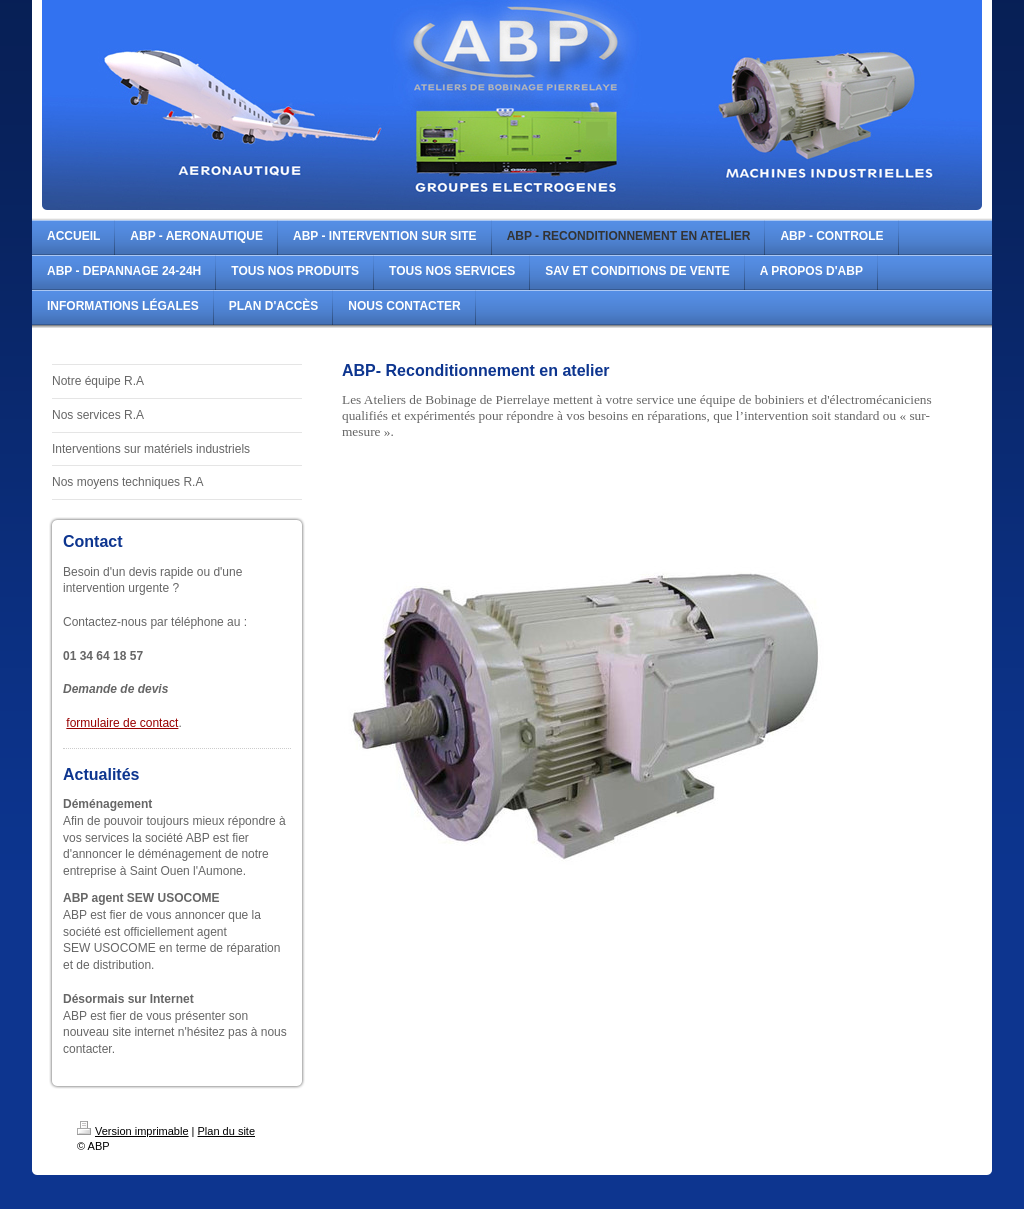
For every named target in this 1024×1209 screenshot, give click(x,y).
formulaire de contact (122, 723)
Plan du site (226, 1131)
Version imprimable (133, 1131)
